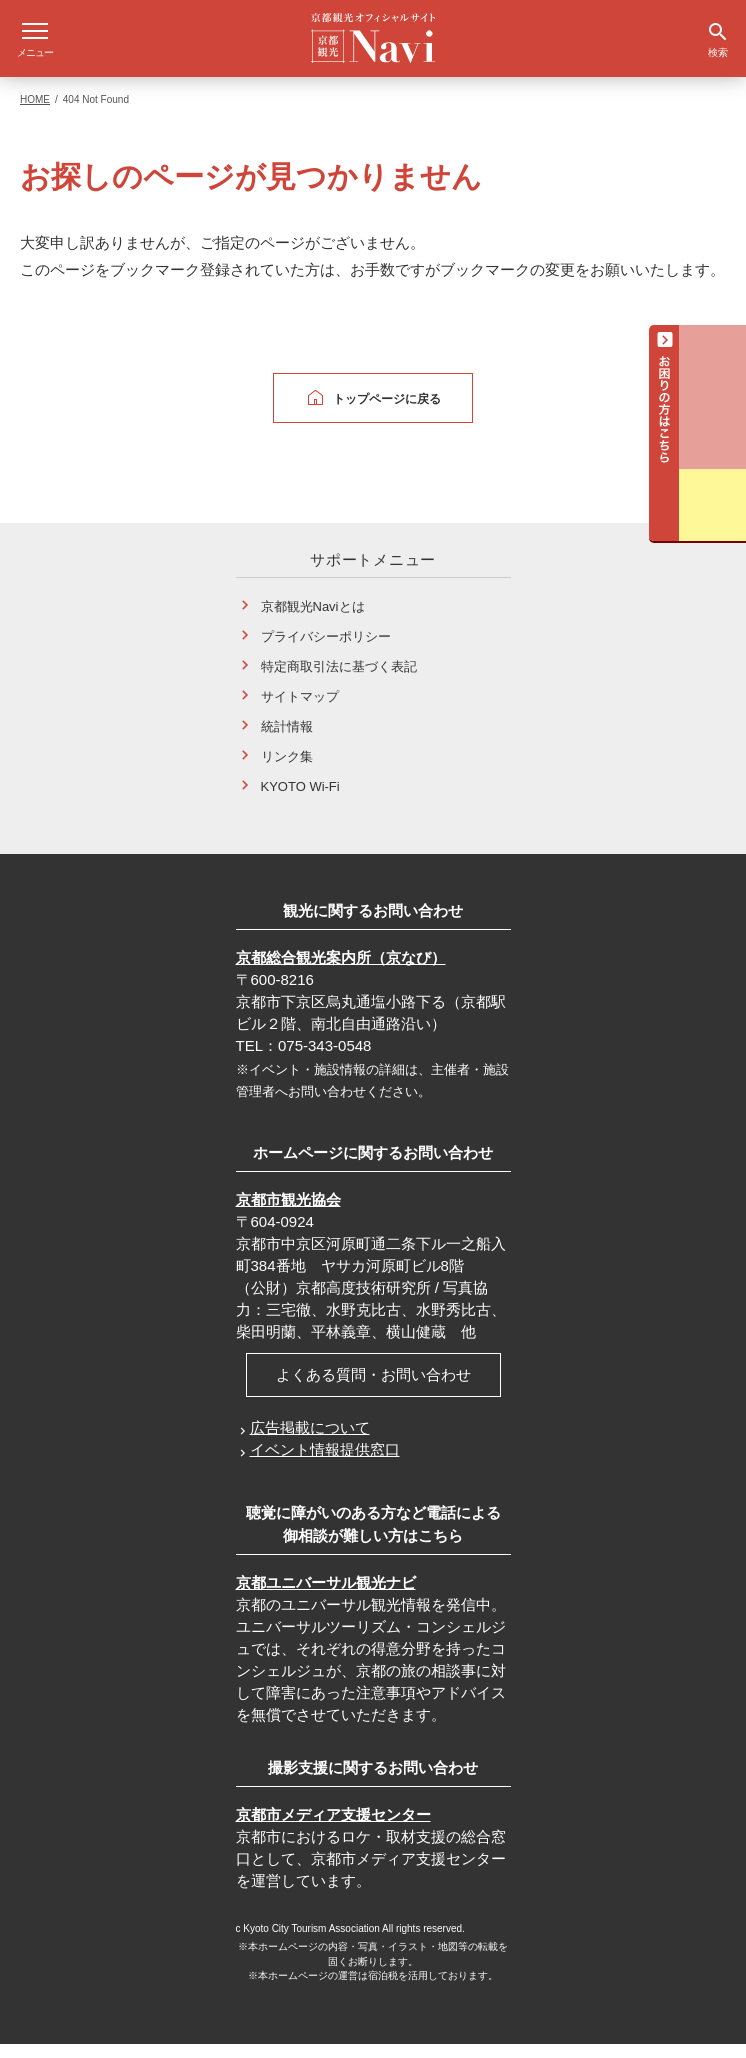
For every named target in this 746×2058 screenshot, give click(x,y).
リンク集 (287, 770)
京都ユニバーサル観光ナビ (326, 1596)
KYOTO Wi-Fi (300, 800)
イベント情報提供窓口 (325, 1463)
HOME (35, 113)
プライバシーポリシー (326, 650)
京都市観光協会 (288, 1213)
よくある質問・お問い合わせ (373, 1388)
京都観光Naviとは (313, 620)
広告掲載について (310, 1441)
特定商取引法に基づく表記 (339, 680)
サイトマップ (300, 710)
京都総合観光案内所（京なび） (341, 971)
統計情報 (287, 740)
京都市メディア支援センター (333, 1828)
